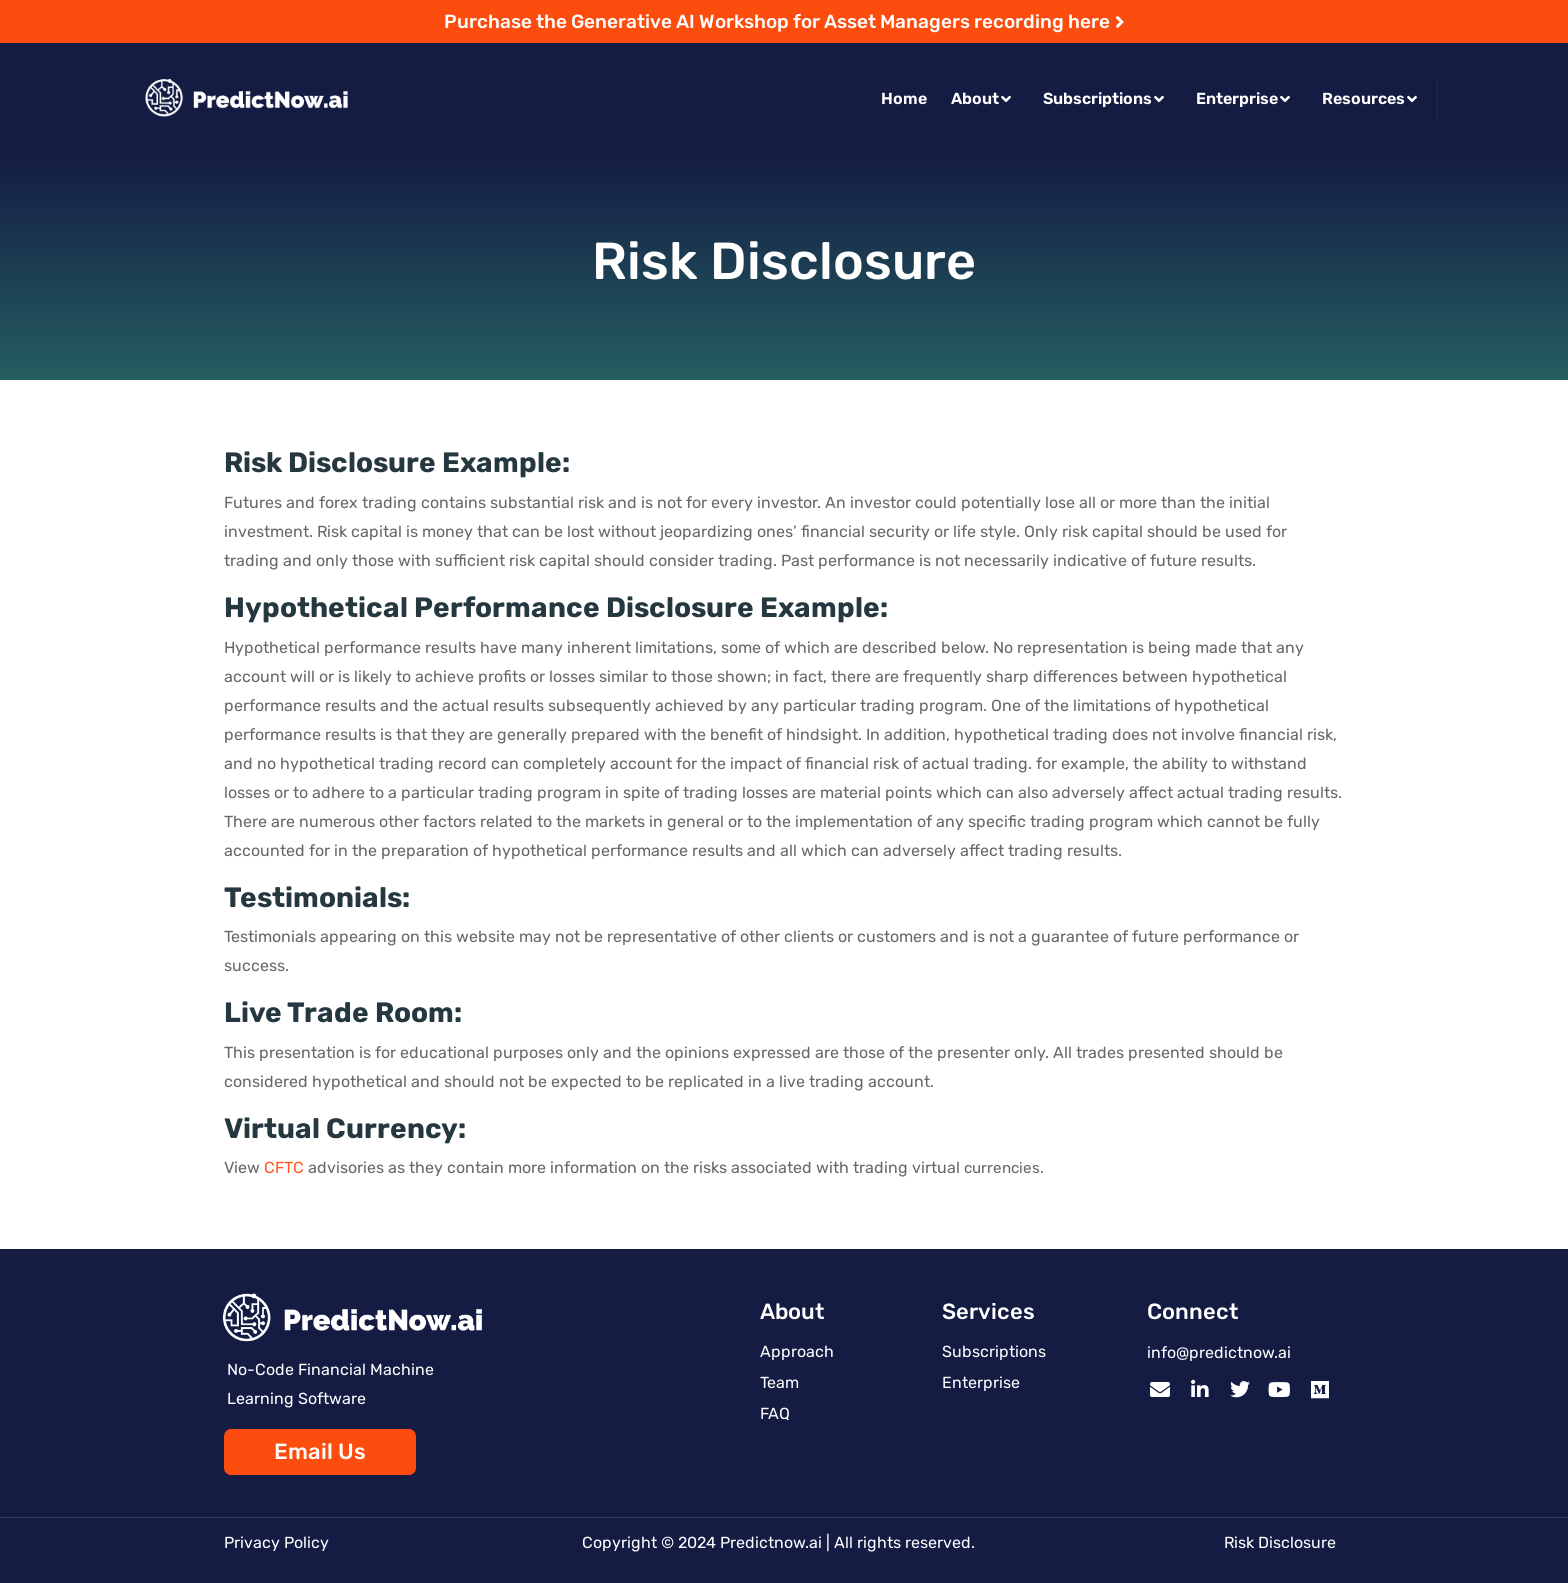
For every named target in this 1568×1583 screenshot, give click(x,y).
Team (779, 1382)
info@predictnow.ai (1219, 1352)
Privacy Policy (276, 1542)
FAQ (775, 1413)
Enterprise (1243, 98)
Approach (797, 1351)
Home (904, 98)
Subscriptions (1103, 98)
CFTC (284, 1167)
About (981, 98)
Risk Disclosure (1280, 1542)
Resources (1369, 98)
